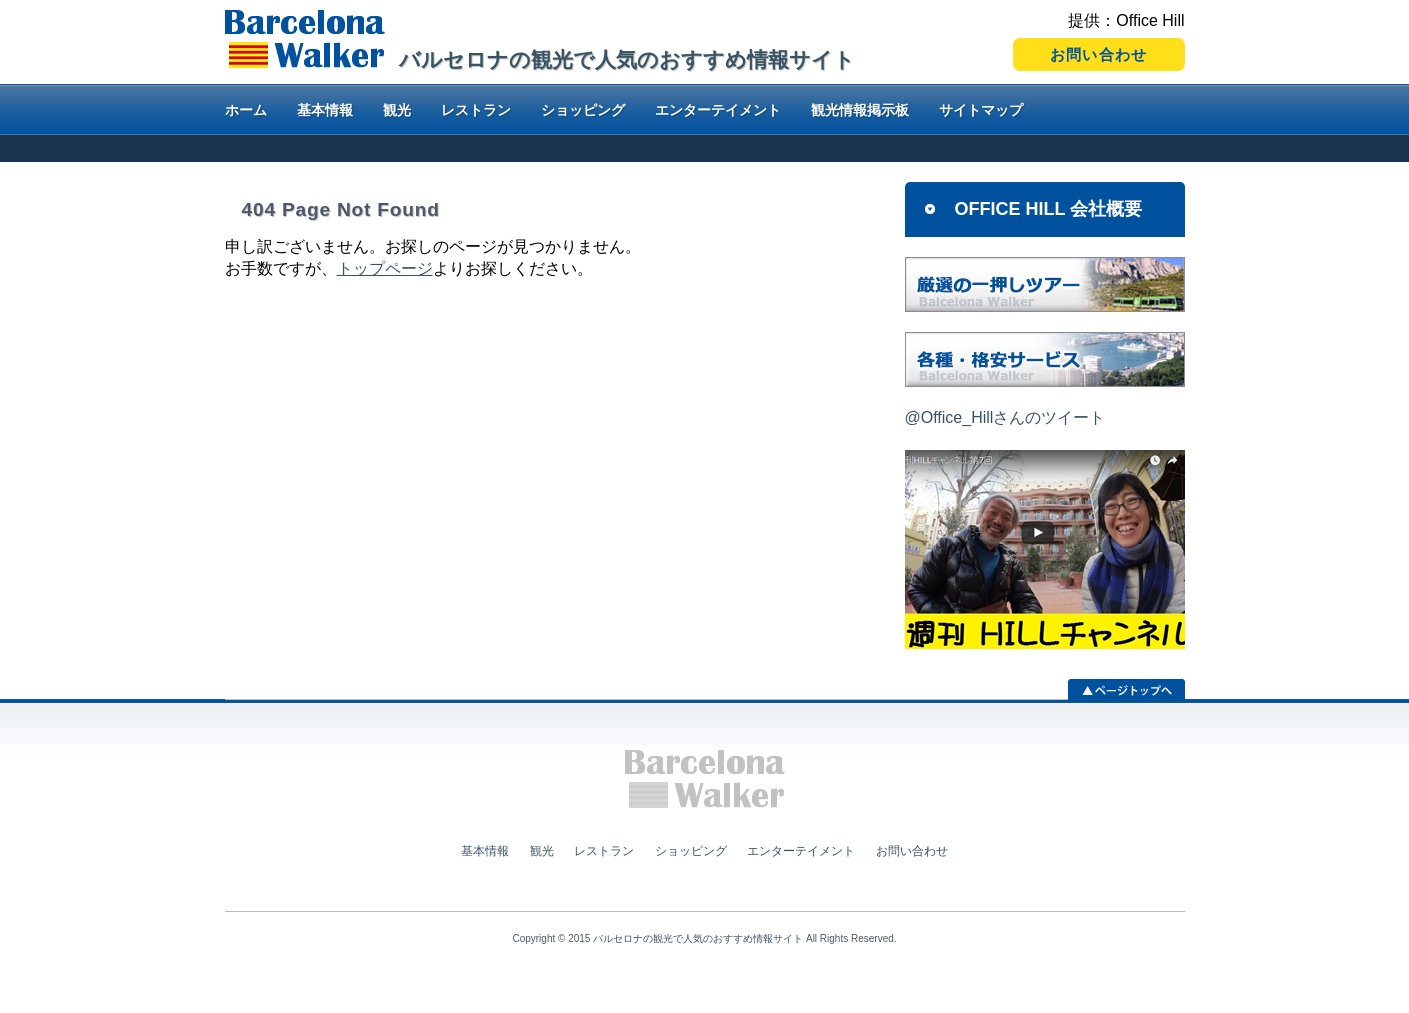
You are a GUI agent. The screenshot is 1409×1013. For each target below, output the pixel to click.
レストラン (476, 110)
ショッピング (583, 110)
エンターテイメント (718, 110)
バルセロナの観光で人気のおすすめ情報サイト (698, 938)
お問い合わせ (912, 851)
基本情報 (325, 110)
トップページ (385, 268)
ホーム (246, 110)
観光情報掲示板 (860, 110)
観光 (397, 110)
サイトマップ (981, 110)
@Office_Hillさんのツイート (1005, 417)
